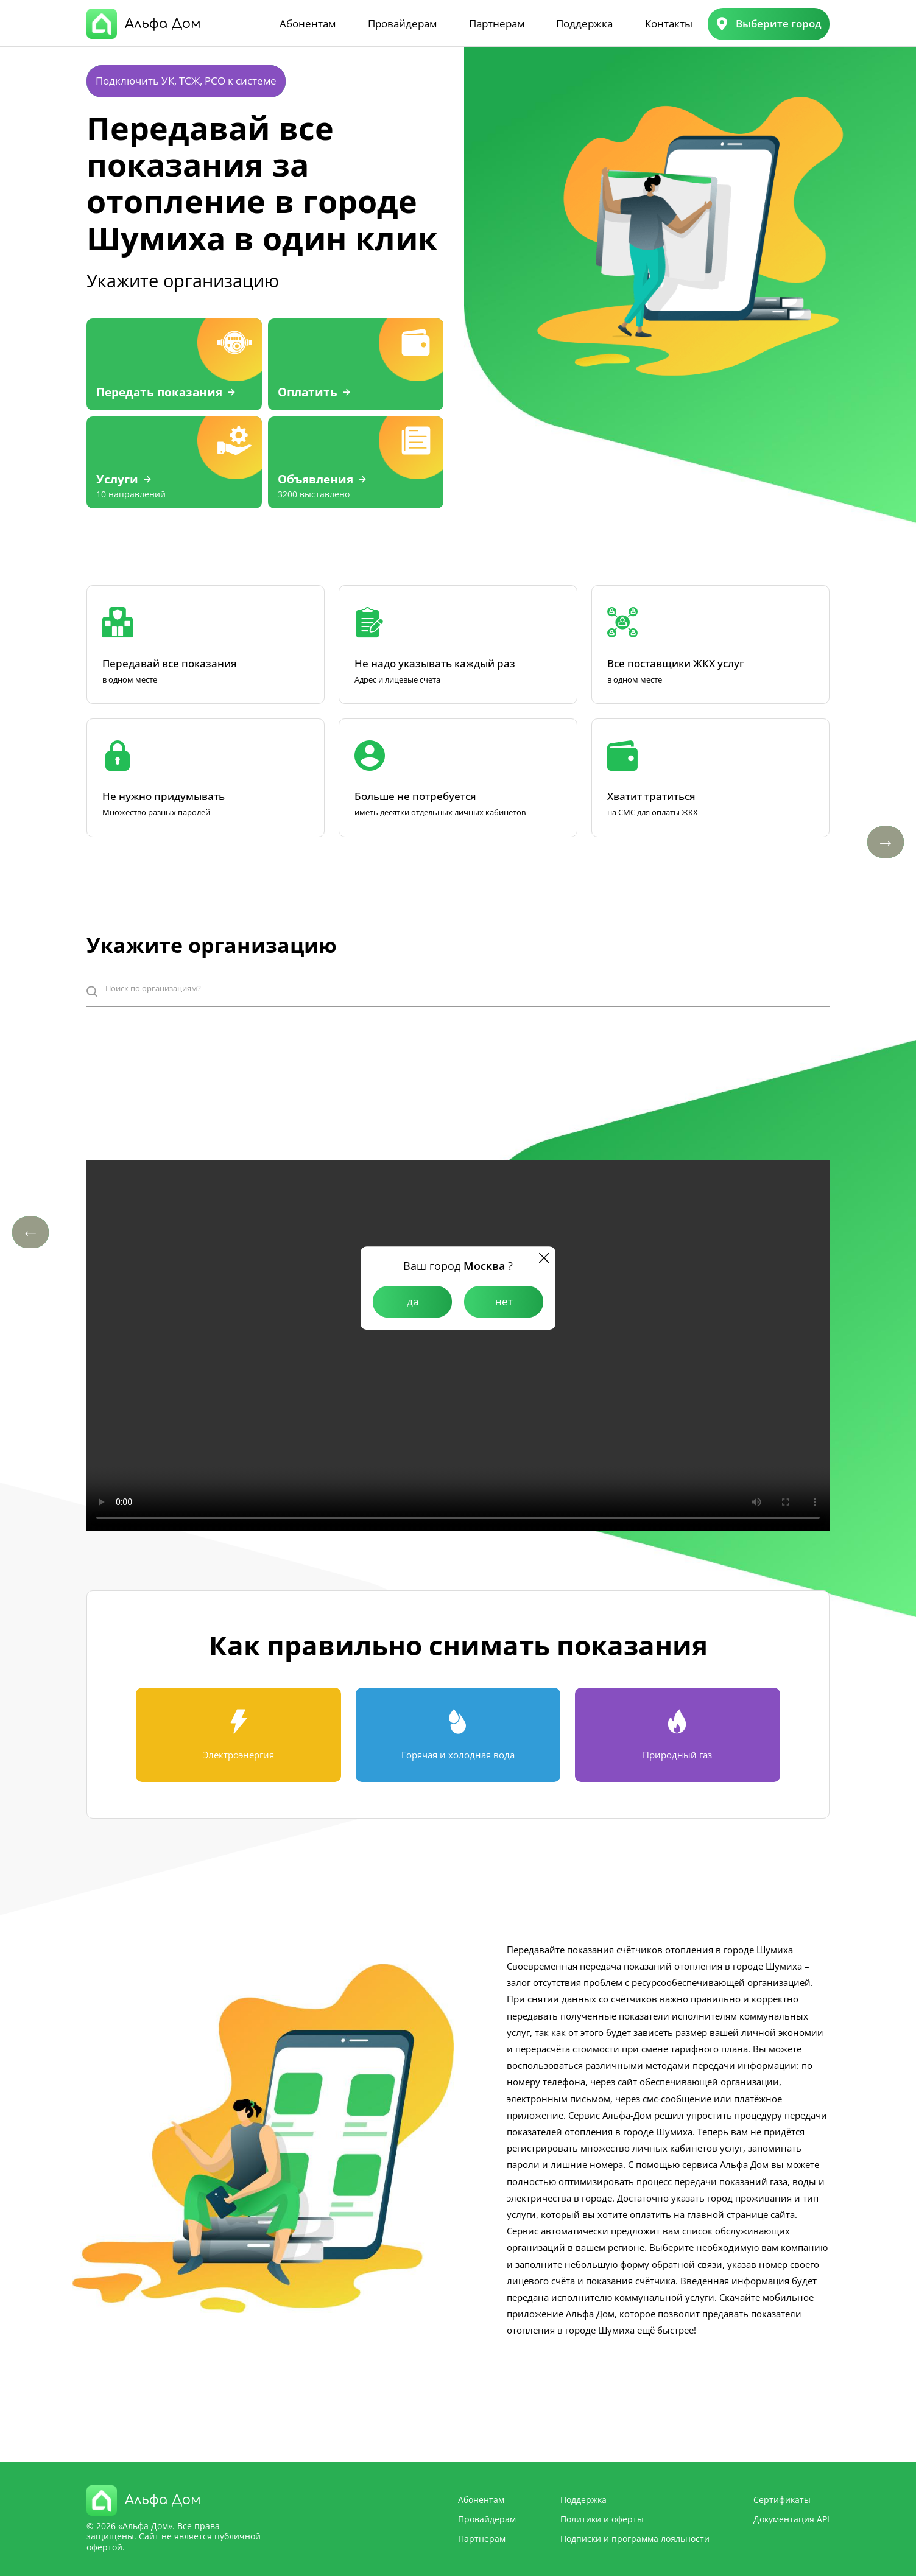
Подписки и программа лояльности (635, 2538)
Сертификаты (782, 2499)
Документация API (791, 2519)
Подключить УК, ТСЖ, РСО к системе (186, 81)
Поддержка (584, 23)
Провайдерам (402, 23)
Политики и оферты (602, 2519)
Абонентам (308, 23)
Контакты (668, 23)
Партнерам (496, 23)
